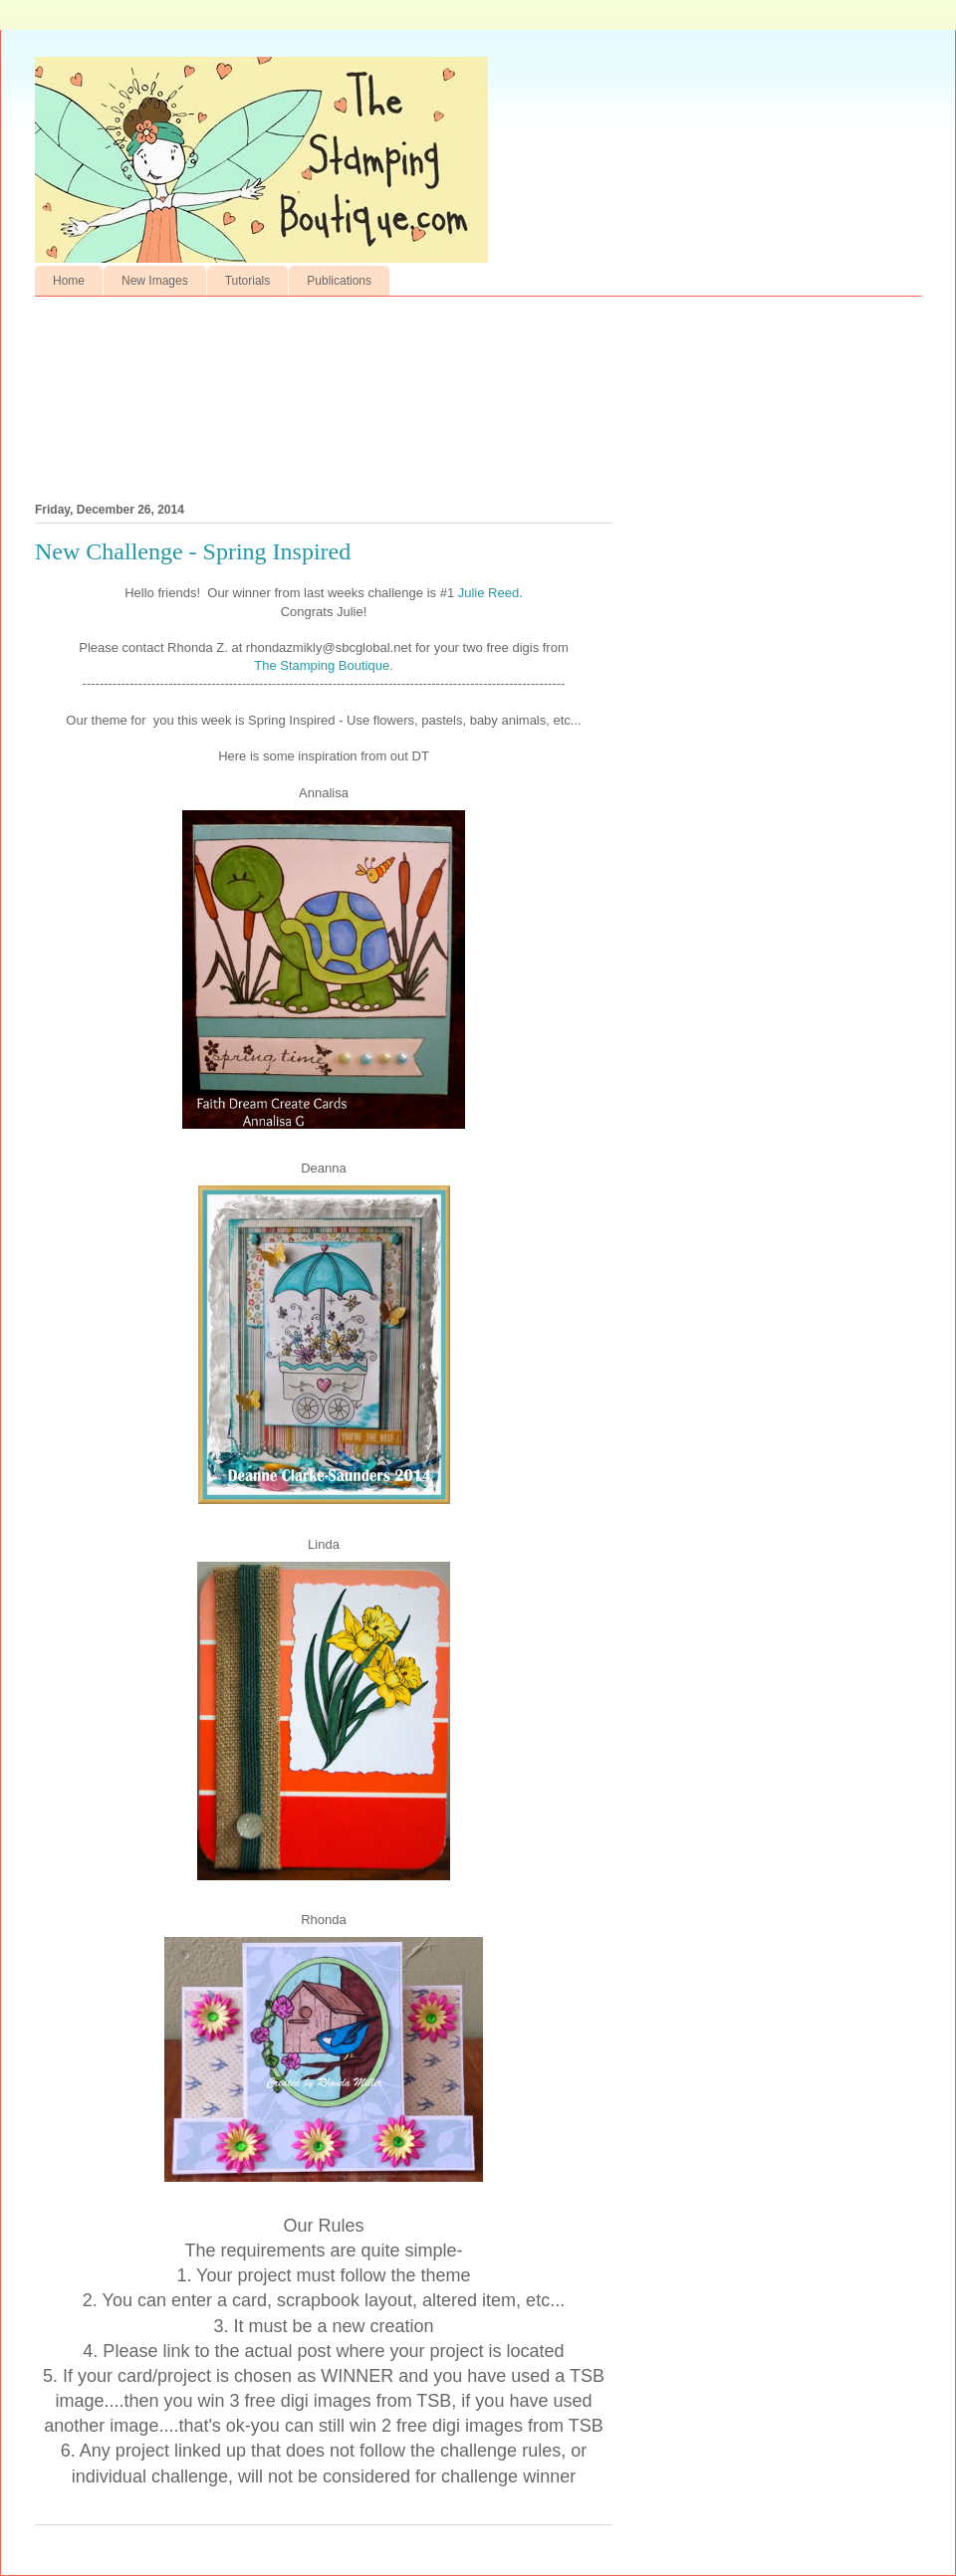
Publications (339, 281)
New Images (154, 281)
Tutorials (248, 281)
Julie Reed (488, 592)
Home (69, 281)
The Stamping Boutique (321, 665)
